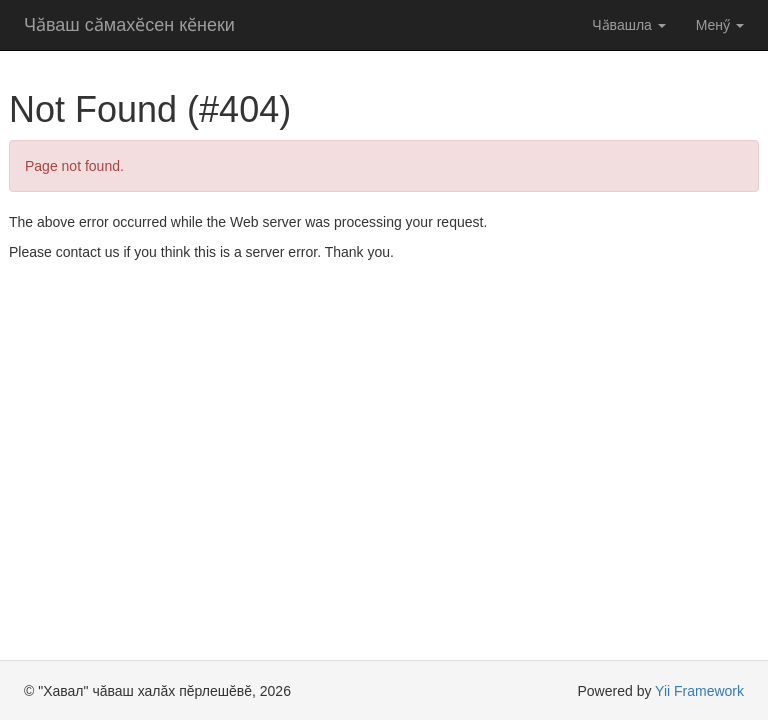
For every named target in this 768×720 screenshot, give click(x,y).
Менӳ (720, 25)
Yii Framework (699, 691)
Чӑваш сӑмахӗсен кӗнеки (129, 25)
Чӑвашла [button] (628, 25)
